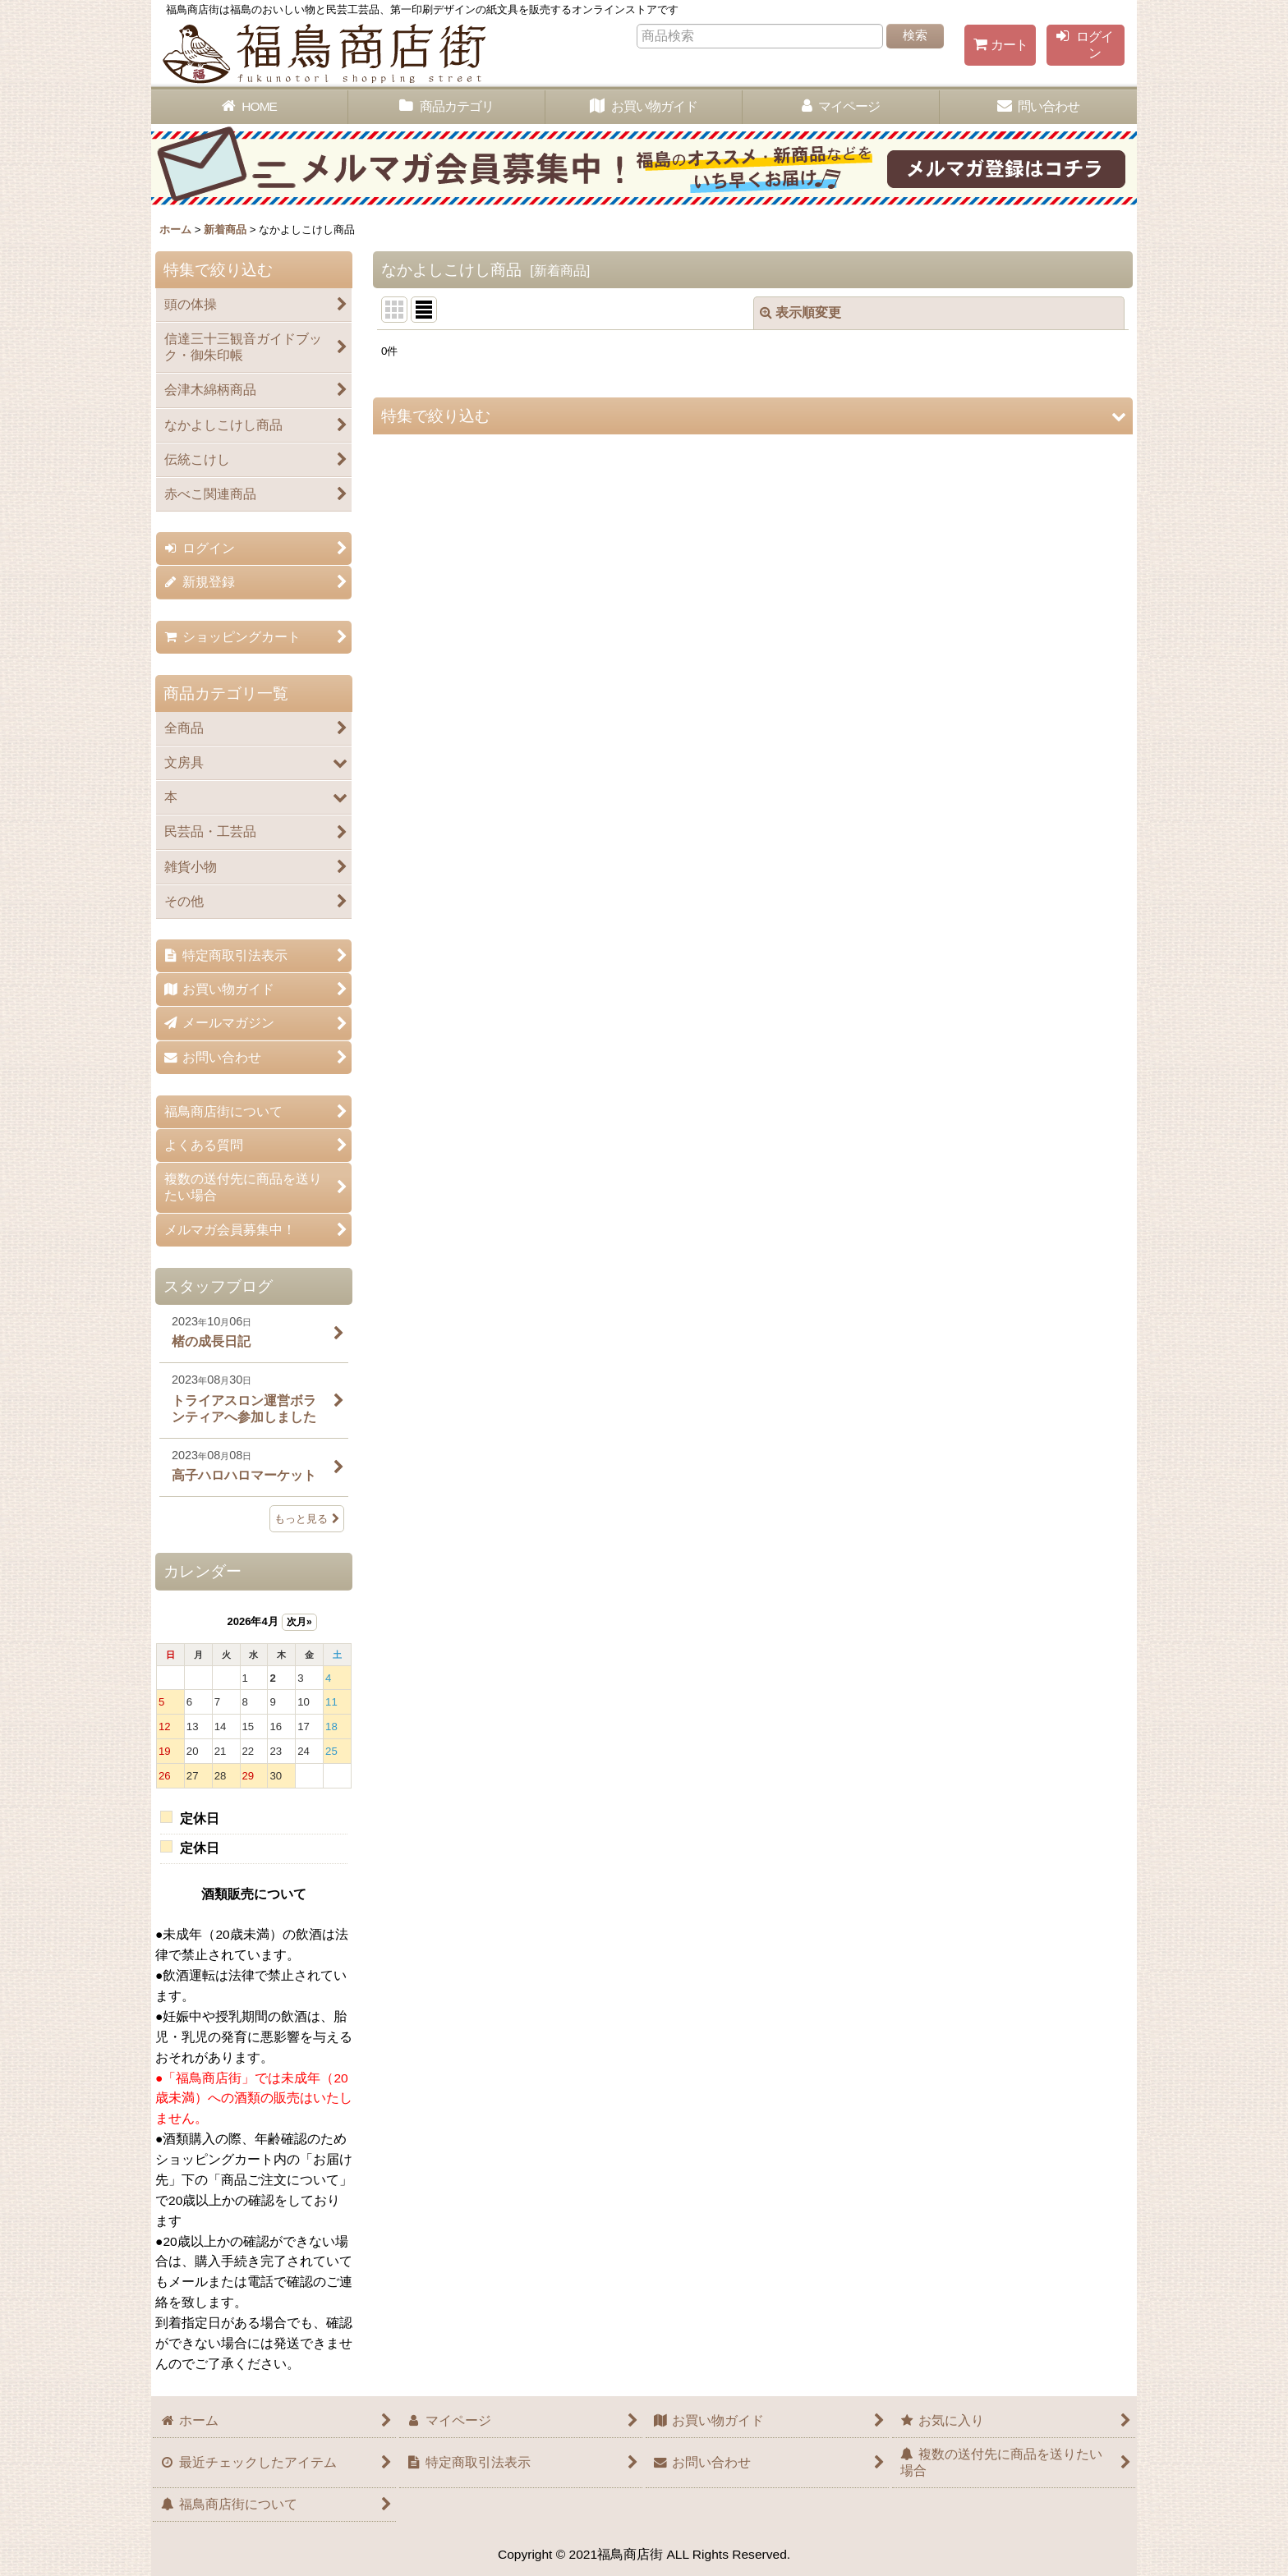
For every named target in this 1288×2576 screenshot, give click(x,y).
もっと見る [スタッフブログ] (306, 1519)
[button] (753, 415)
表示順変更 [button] (800, 312)
